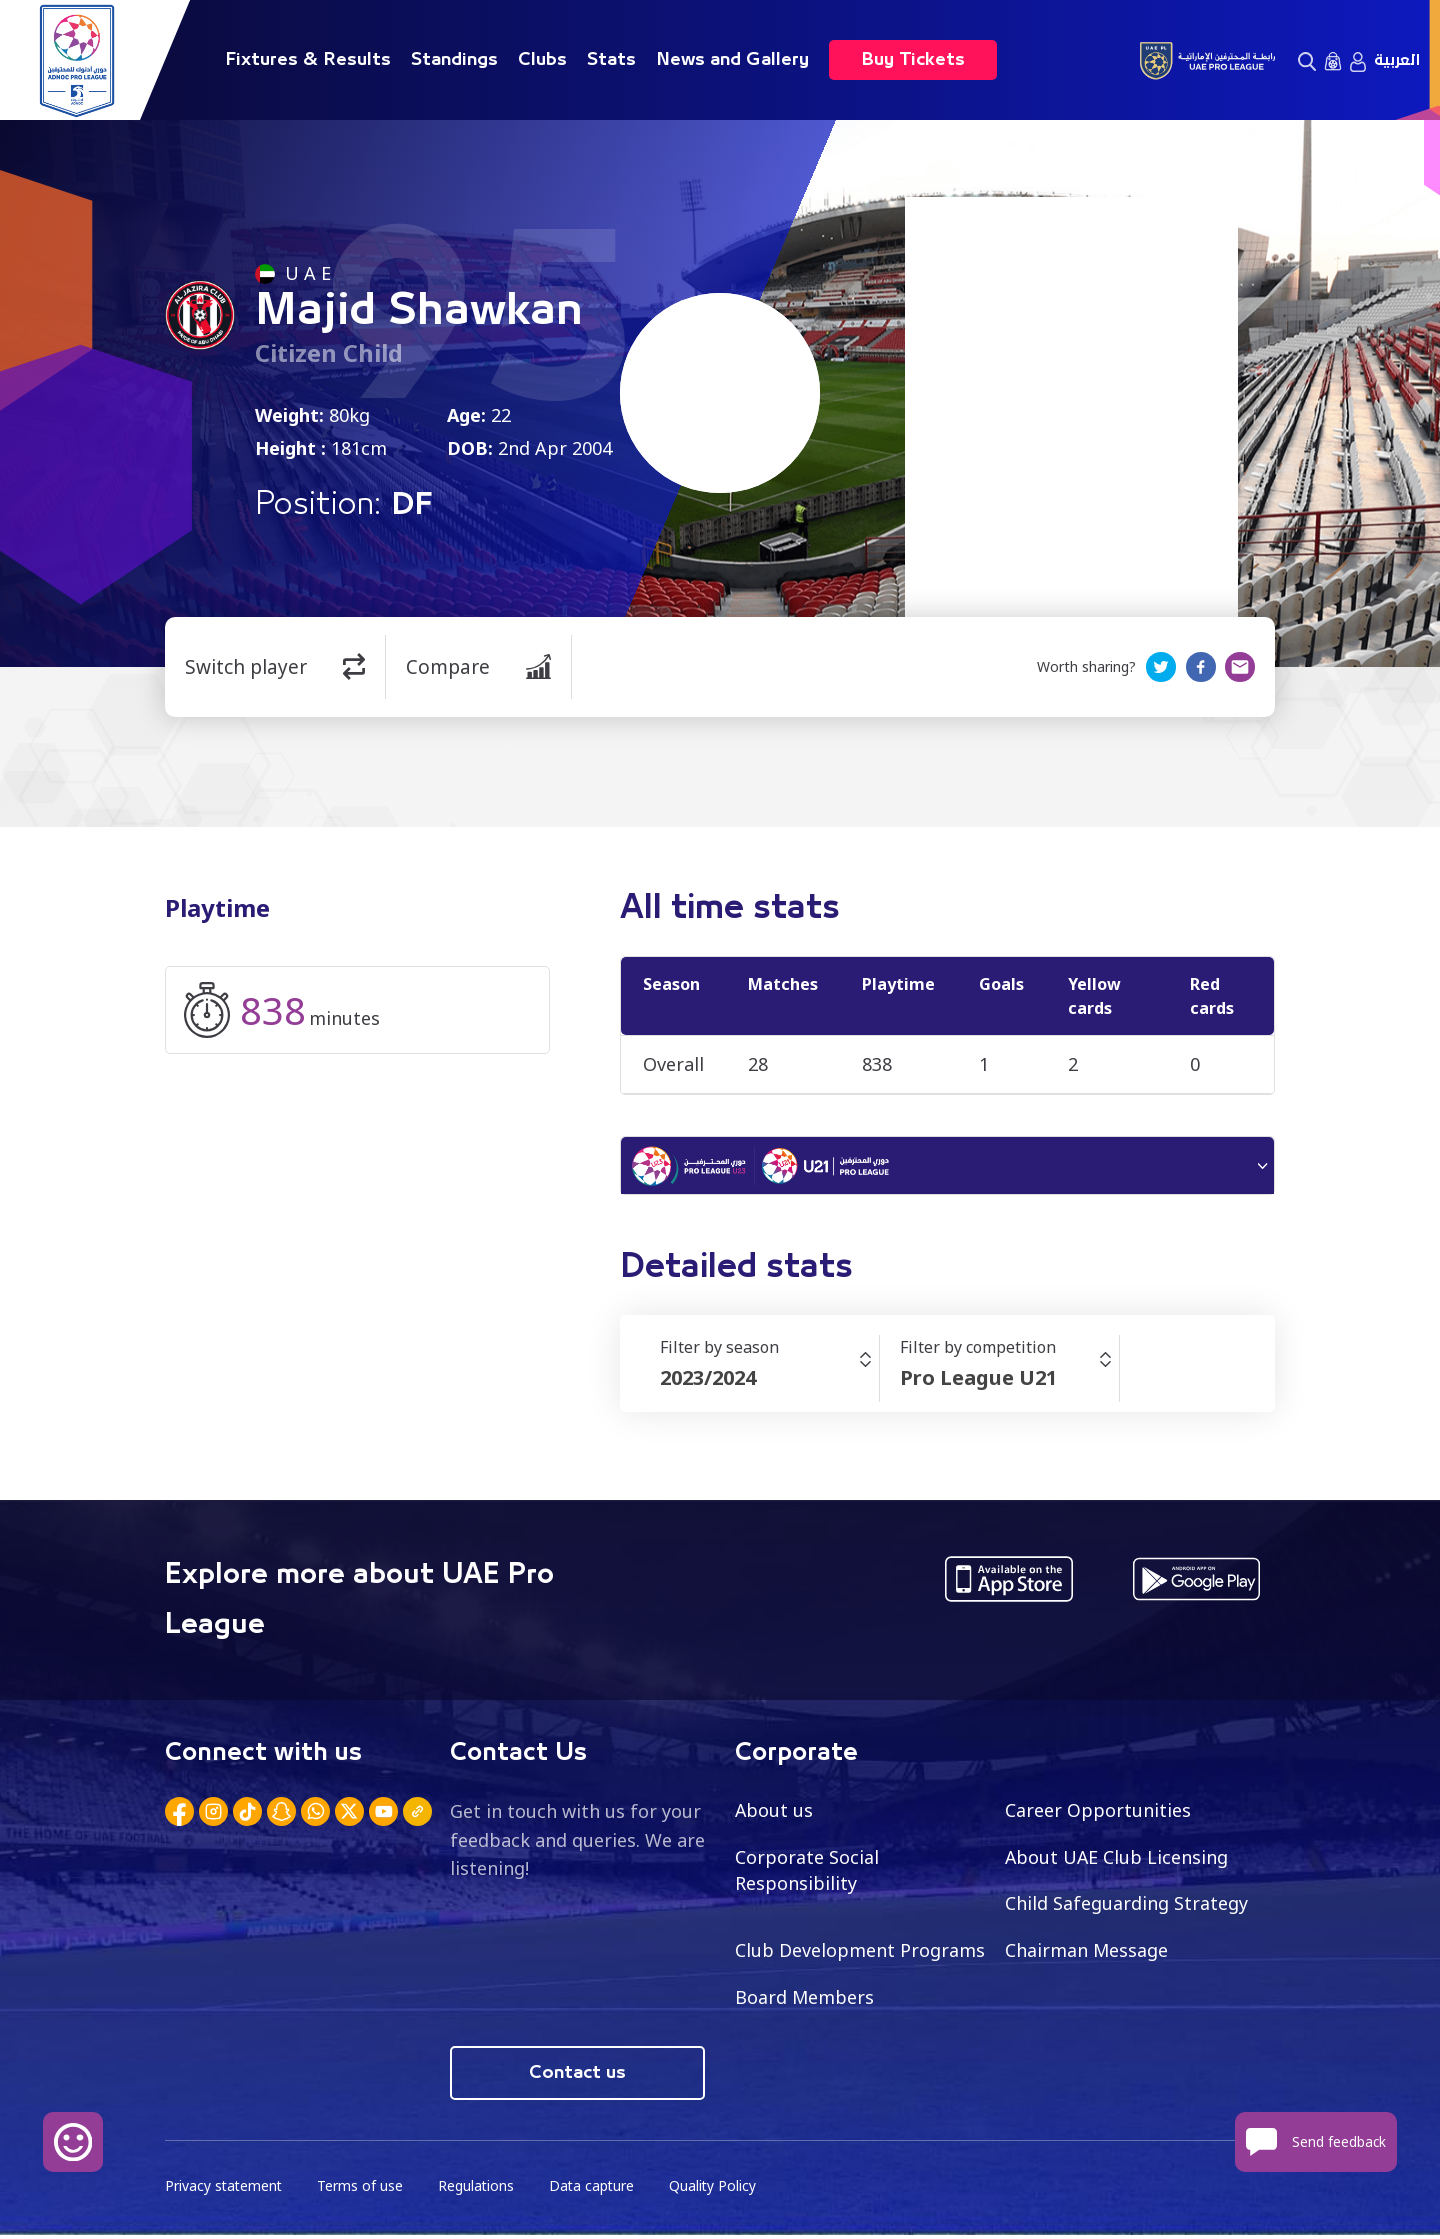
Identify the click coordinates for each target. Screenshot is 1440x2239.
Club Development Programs (860, 1953)
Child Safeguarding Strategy (1126, 1906)
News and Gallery (732, 60)
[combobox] (769, 1381)
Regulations (479, 2189)
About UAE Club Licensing (1117, 1859)
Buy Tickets (913, 60)
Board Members (805, 2000)
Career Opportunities (1098, 1812)
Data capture (596, 2189)
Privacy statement (225, 2189)
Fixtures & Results (308, 60)
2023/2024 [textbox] (708, 1380)
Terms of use (363, 2189)
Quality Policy (719, 2189)
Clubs (542, 60)
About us (774, 1812)
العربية (1397, 60)
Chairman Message (1087, 1953)
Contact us (577, 2076)
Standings (454, 60)
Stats (611, 60)
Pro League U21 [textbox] (978, 1380)
